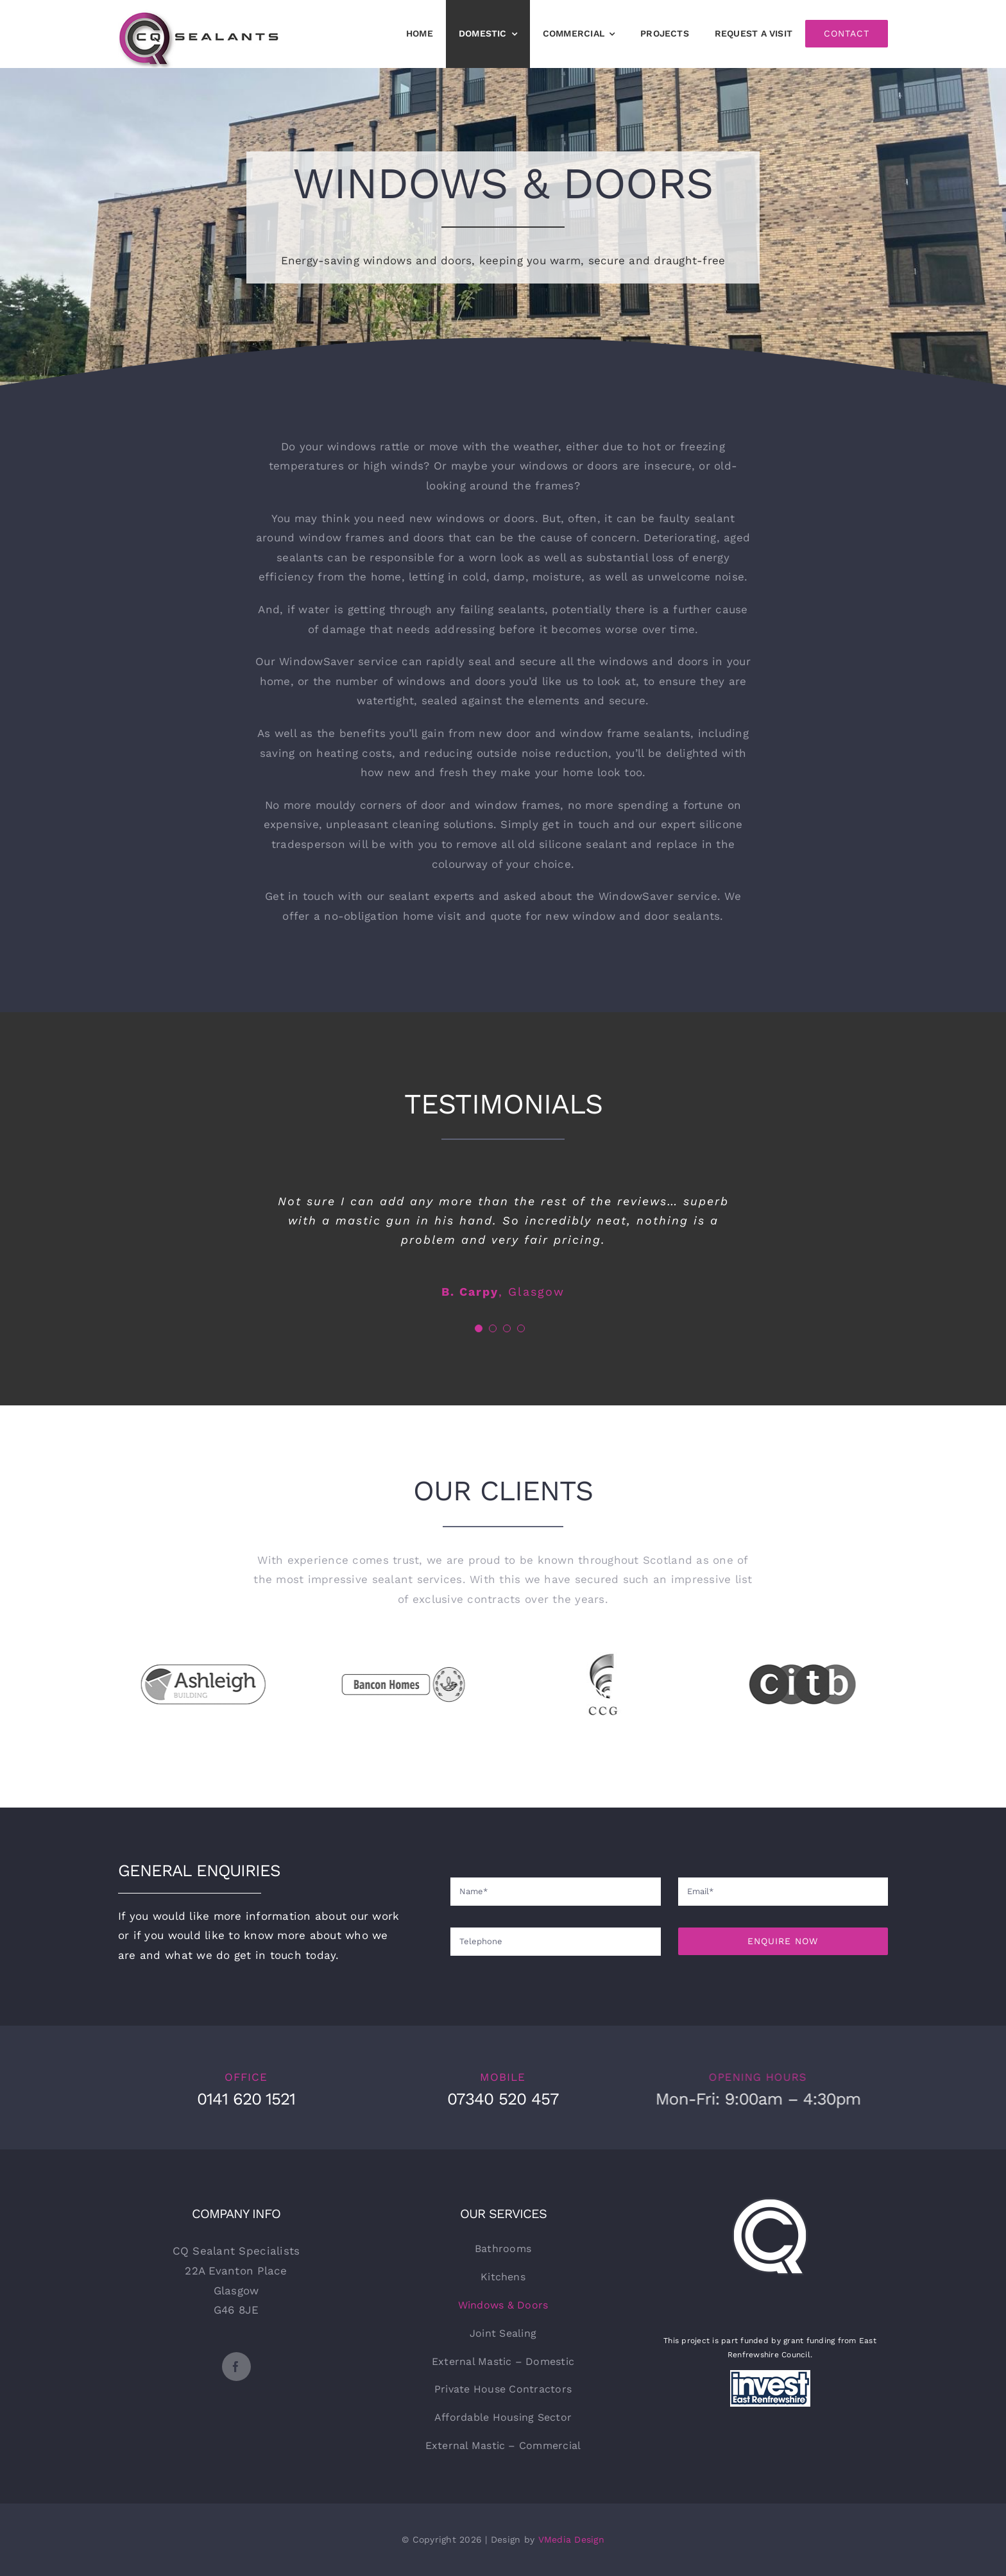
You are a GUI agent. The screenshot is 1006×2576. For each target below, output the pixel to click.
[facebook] (236, 2366)
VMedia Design (571, 2539)
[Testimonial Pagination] (478, 1328)
